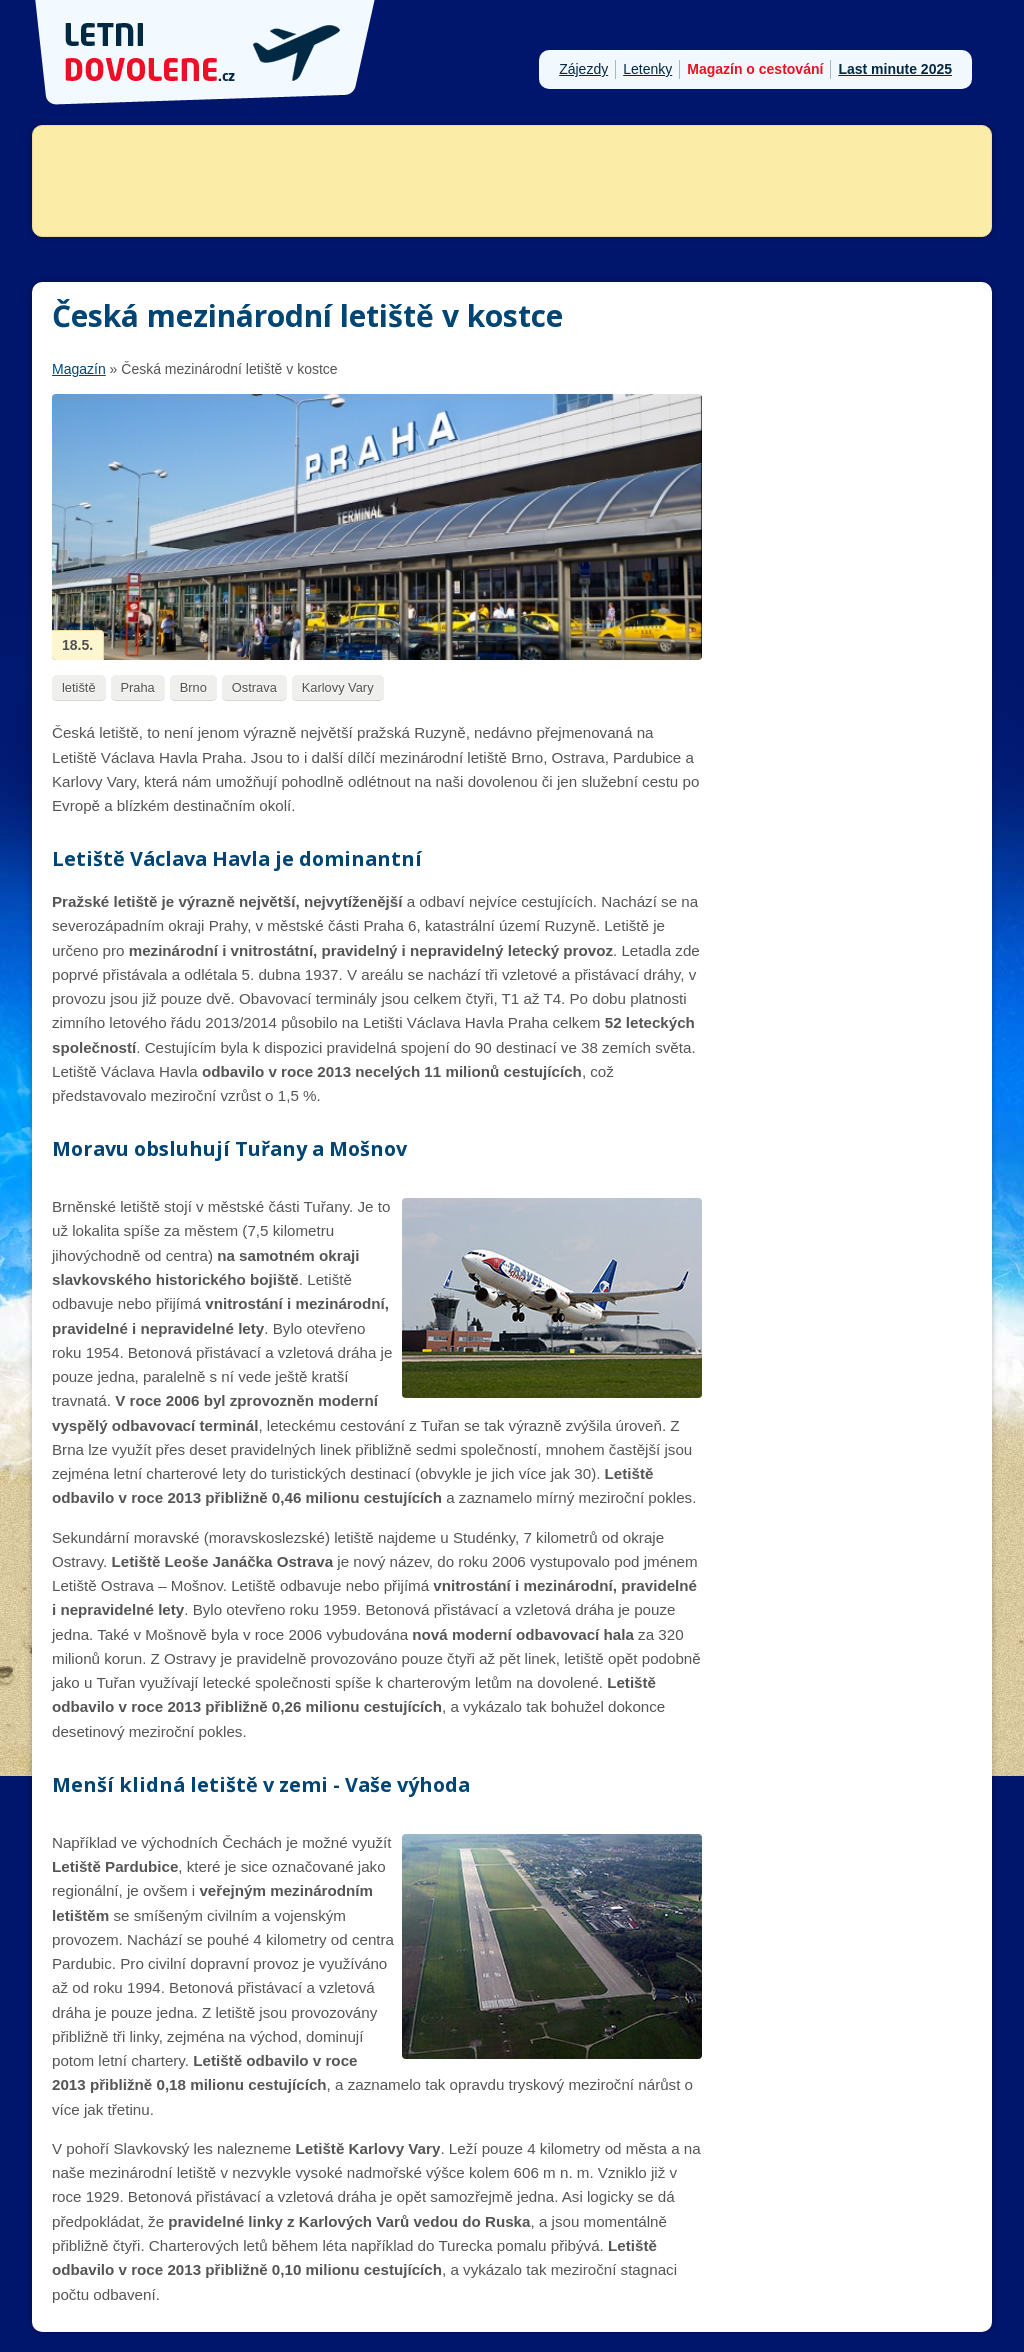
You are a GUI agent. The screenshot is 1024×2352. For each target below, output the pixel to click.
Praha (138, 687)
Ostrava (254, 687)
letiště (79, 687)
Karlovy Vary (338, 687)
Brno (193, 687)
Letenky (647, 69)
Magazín (79, 369)
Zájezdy (583, 69)
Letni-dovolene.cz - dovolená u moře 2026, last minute (207, 52)
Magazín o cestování (755, 69)
